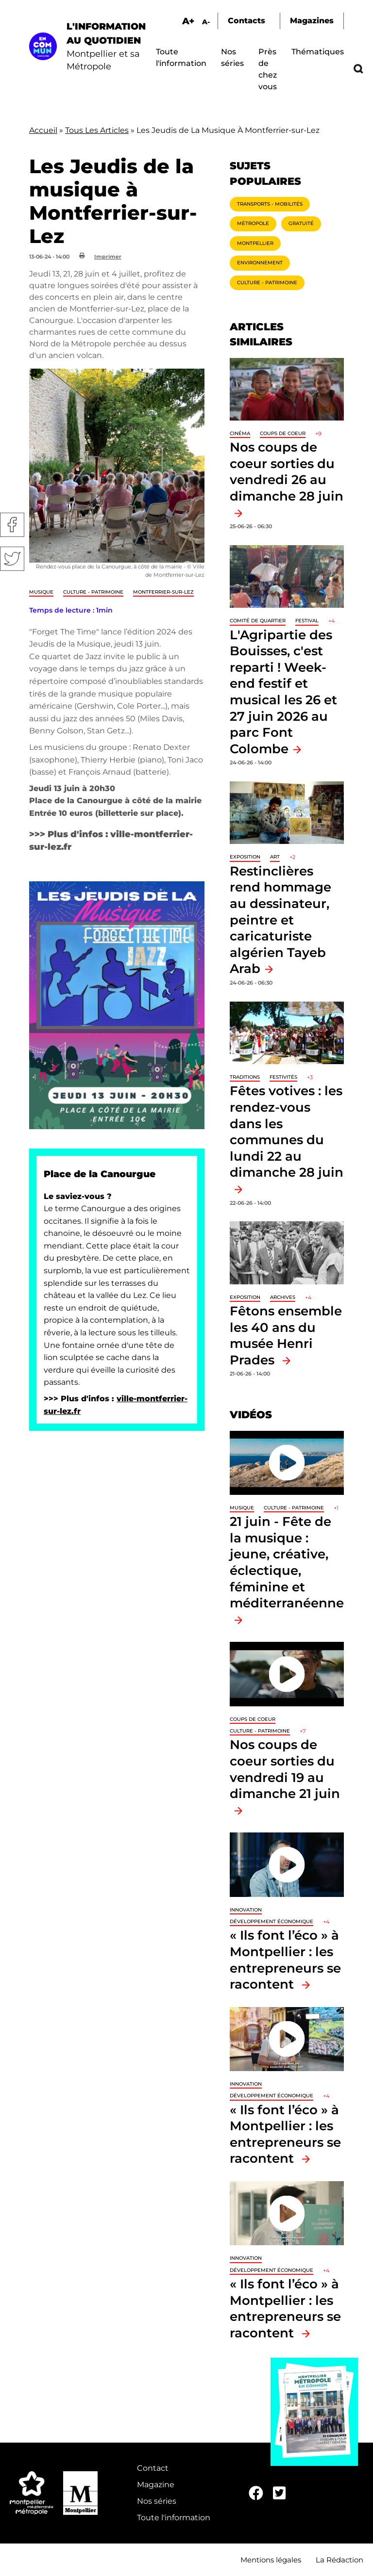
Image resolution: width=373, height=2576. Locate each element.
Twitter (12, 559)
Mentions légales (270, 2559)
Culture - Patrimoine (93, 592)
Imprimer (107, 256)
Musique (41, 592)
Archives (282, 1297)
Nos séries (156, 2501)
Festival (307, 620)
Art (275, 856)
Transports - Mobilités (270, 204)
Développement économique (271, 1921)
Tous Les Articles (97, 130)
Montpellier (255, 243)
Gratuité (301, 223)
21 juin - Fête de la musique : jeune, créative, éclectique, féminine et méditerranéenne (287, 1562)
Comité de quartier (258, 620)
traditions (245, 1077)
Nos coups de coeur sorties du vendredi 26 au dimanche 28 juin (286, 471)
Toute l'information (173, 2517)
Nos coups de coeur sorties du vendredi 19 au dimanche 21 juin (285, 1769)
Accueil (43, 130)
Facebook (12, 525)
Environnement (260, 262)
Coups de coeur (282, 433)
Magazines (312, 20)
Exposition (245, 856)
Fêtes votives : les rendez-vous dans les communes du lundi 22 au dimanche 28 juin (286, 1131)
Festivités (283, 1077)
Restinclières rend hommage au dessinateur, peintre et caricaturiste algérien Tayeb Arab (280, 919)
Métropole (253, 223)
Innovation (246, 1909)
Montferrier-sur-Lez (163, 592)
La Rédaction (339, 2559)
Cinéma (240, 433)
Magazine (155, 2484)
